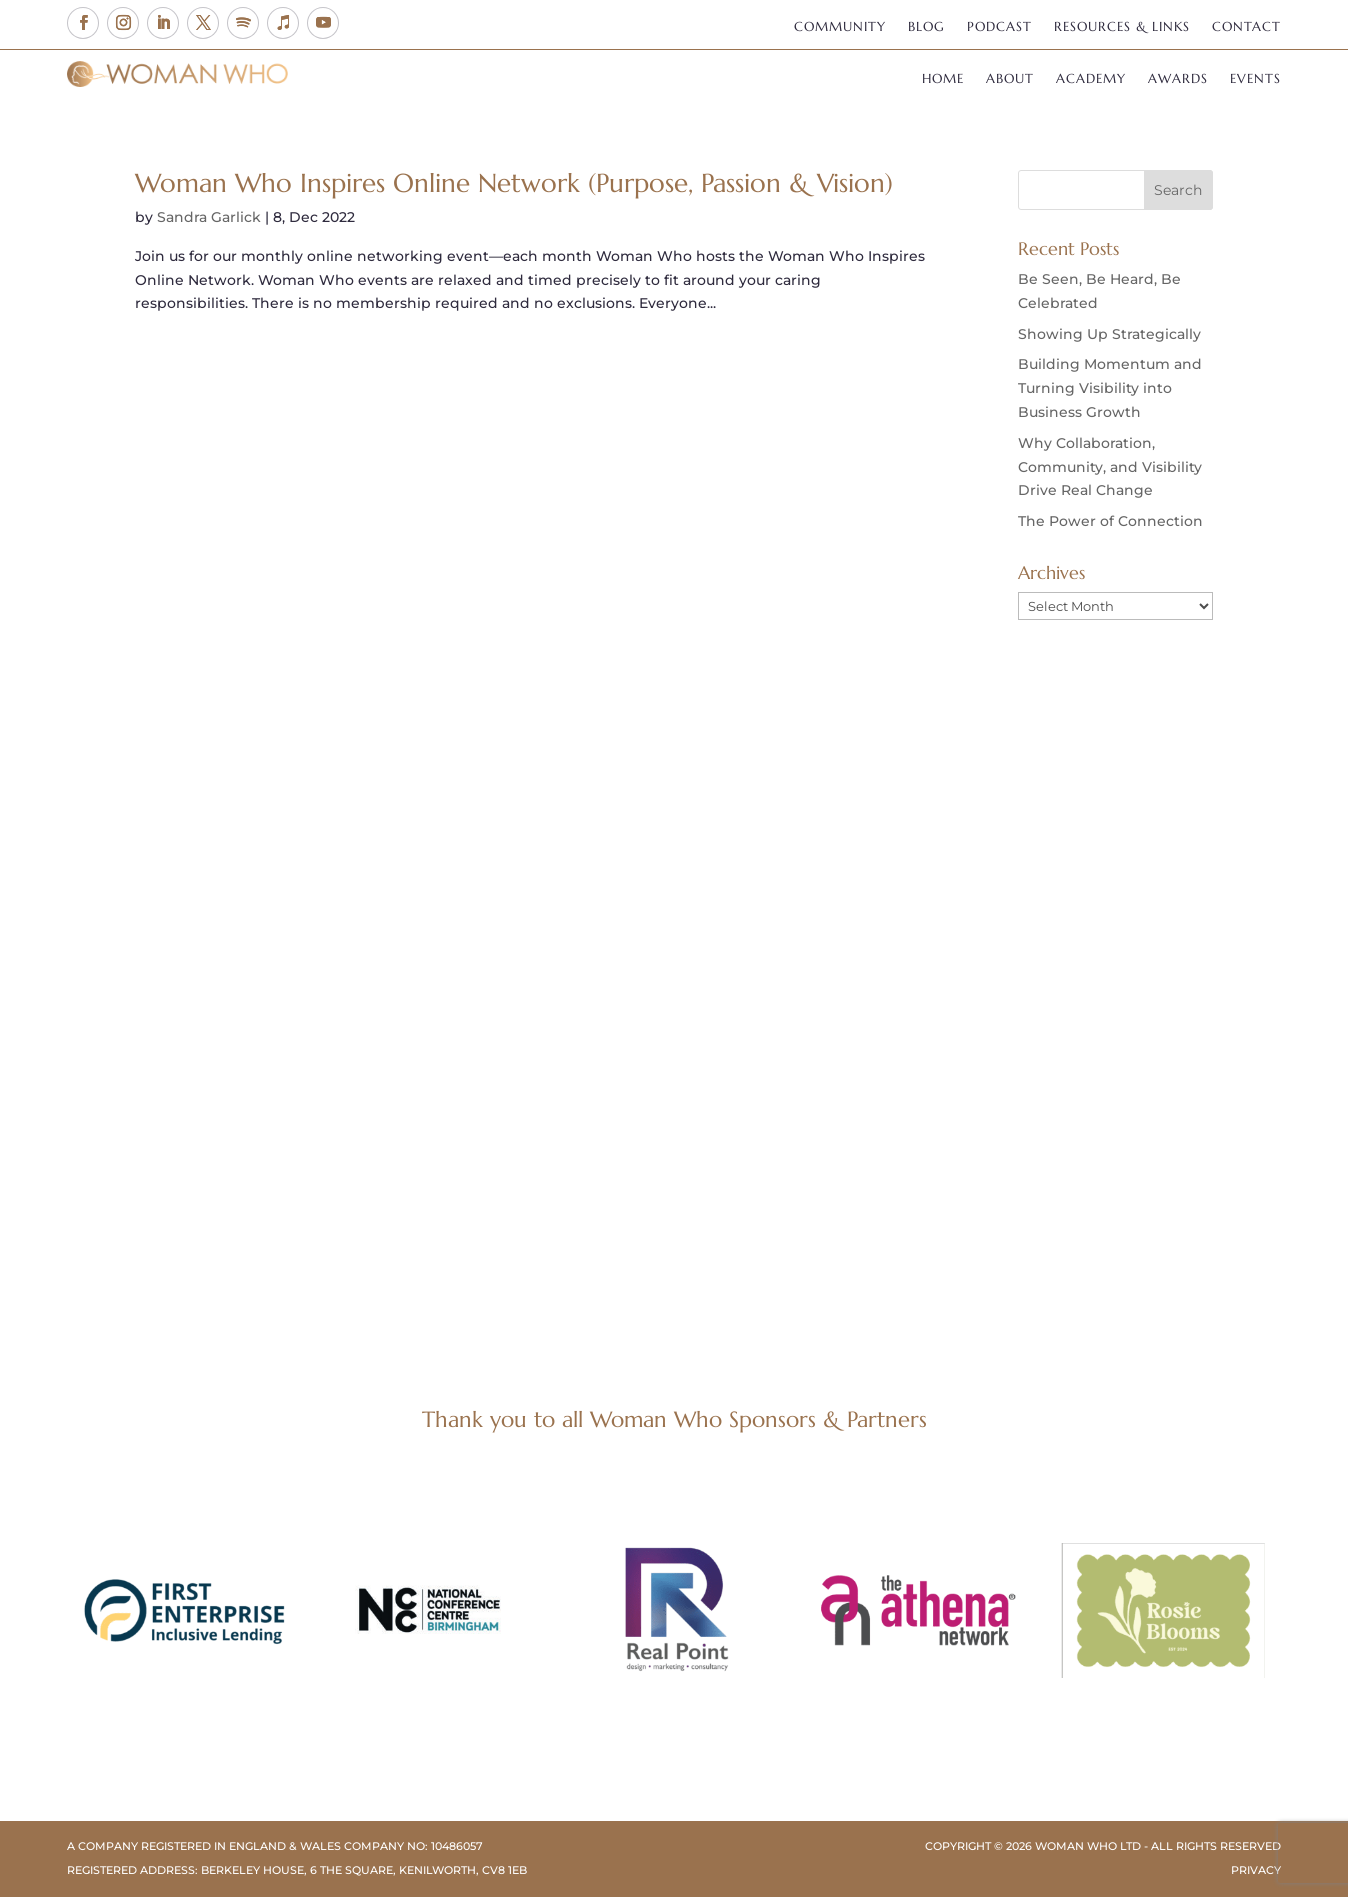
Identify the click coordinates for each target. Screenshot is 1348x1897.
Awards (1178, 79)
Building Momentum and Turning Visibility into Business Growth (1110, 388)
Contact (1246, 27)
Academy (1091, 79)
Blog (926, 27)
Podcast (999, 27)
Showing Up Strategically (1109, 334)
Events (1255, 79)
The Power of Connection (1110, 521)
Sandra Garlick (209, 217)
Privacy (1256, 1870)
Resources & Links (1122, 27)
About (1010, 79)
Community (840, 27)
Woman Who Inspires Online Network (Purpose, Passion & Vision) (514, 183)
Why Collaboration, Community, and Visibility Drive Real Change (1110, 467)
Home (943, 79)
